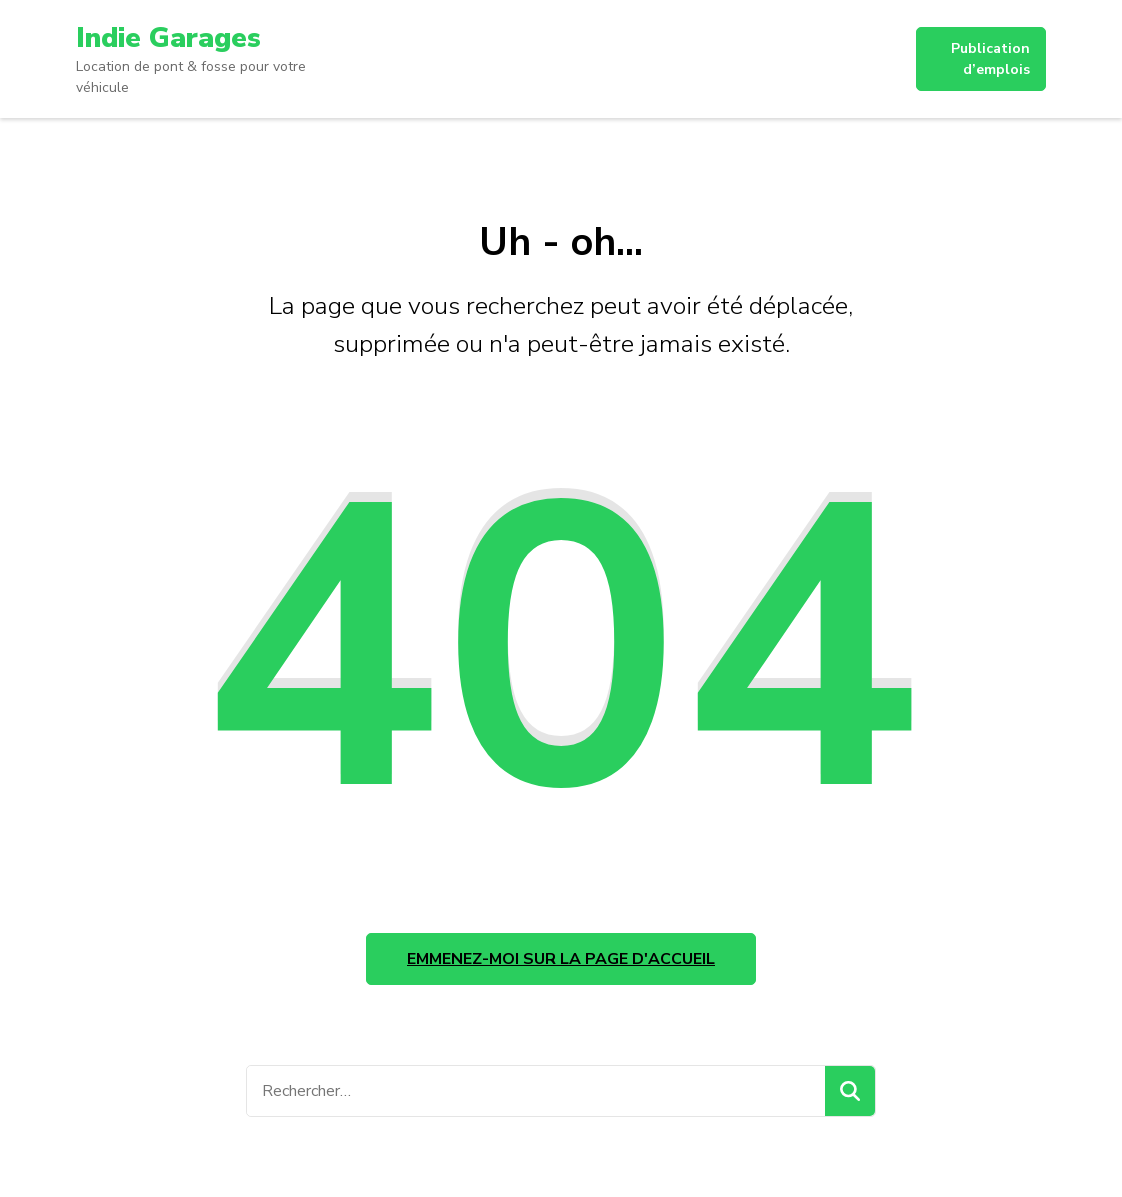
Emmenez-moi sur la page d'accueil (561, 959)
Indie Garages (168, 38)
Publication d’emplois (990, 59)
